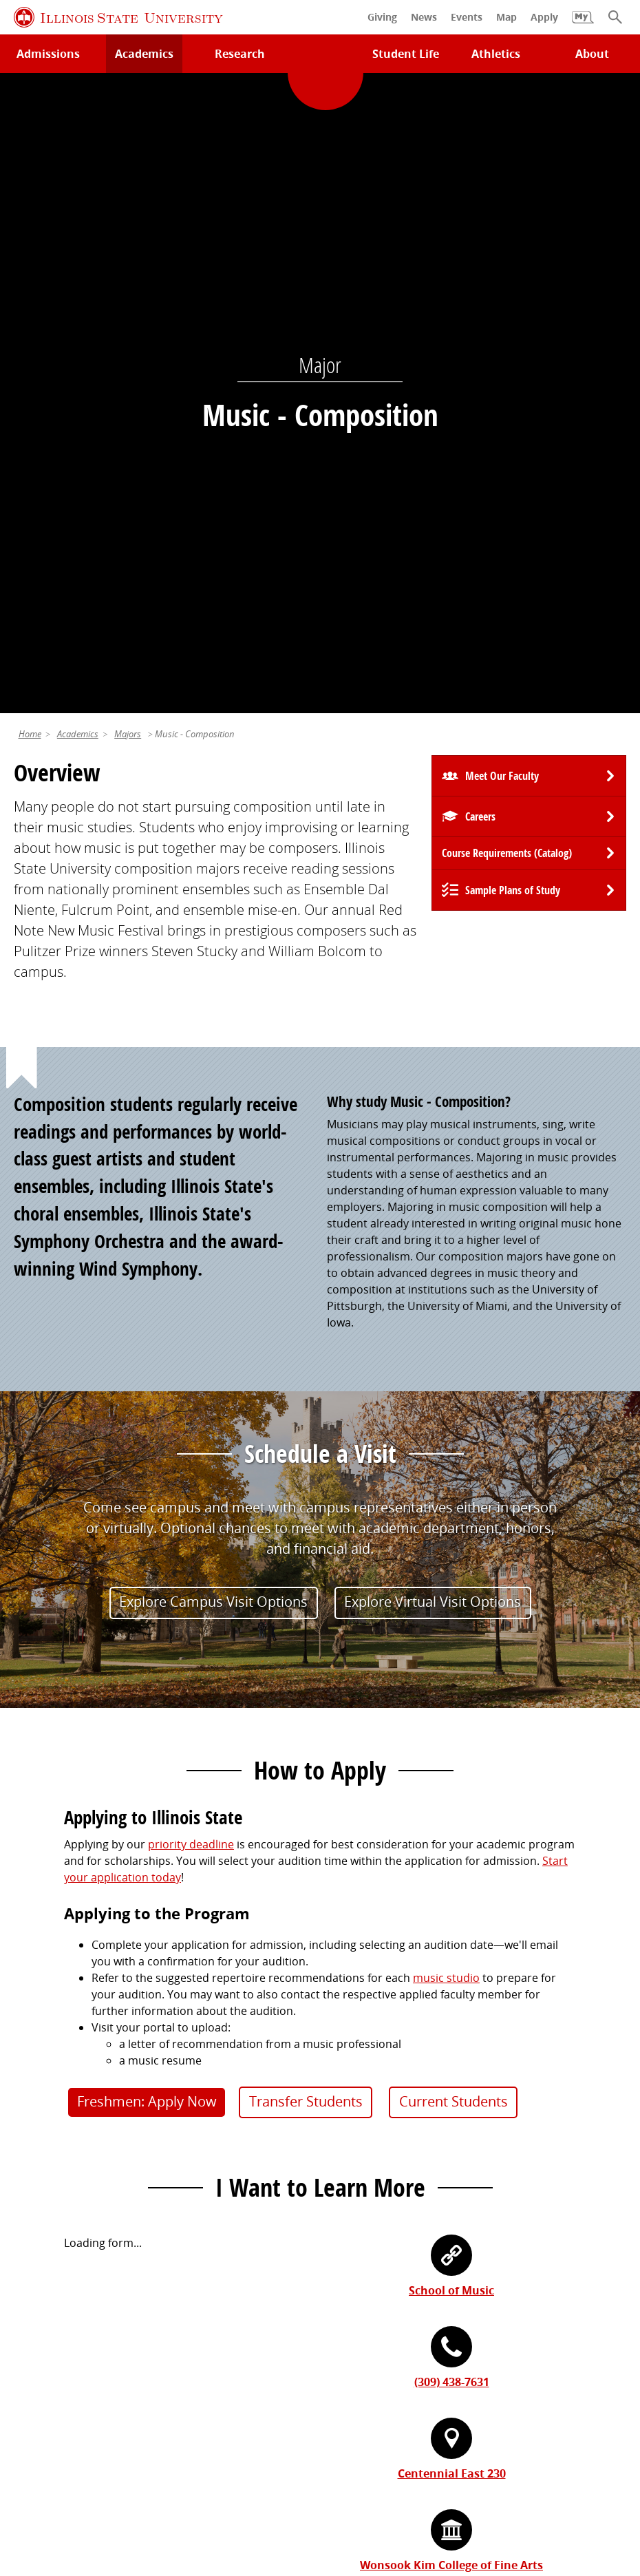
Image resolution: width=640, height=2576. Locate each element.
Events (31, 2311)
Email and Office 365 (379, 2311)
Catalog (346, 2103)
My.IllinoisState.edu (377, 2054)
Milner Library (50, 2054)
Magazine (38, 2335)
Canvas (345, 2127)
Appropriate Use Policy (394, 2470)
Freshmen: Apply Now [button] (147, 1477)
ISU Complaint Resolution (228, 2486)
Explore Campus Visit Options (213, 978)
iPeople (346, 2287)
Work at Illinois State (380, 2263)
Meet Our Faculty (502, 152)
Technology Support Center (85, 2079)
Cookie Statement (169, 2470)
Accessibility (337, 2486)
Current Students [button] (453, 1477)
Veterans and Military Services (405, 2176)
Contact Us (445, 2445)
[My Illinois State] (582, 24)
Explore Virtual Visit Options (432, 978)
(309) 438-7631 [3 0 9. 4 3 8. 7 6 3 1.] (451, 1758)
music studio (446, 1354)
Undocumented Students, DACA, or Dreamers (446, 2151)
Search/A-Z (42, 2127)
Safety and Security (63, 2176)
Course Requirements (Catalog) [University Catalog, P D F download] (507, 229)
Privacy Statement (64, 2470)
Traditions (40, 2359)
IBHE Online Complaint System (544, 2470)
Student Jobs (360, 2079)
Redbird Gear (48, 2287)
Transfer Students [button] (306, 1477)
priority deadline (191, 1220)
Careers (480, 192)
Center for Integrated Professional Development (452, 2335)
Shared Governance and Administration (430, 2359)
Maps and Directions (67, 2103)
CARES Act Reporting (434, 2486)
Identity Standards (275, 2470)
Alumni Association (63, 2263)
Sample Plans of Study (512, 266)
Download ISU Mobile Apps (83, 2200)
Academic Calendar (64, 2151)
